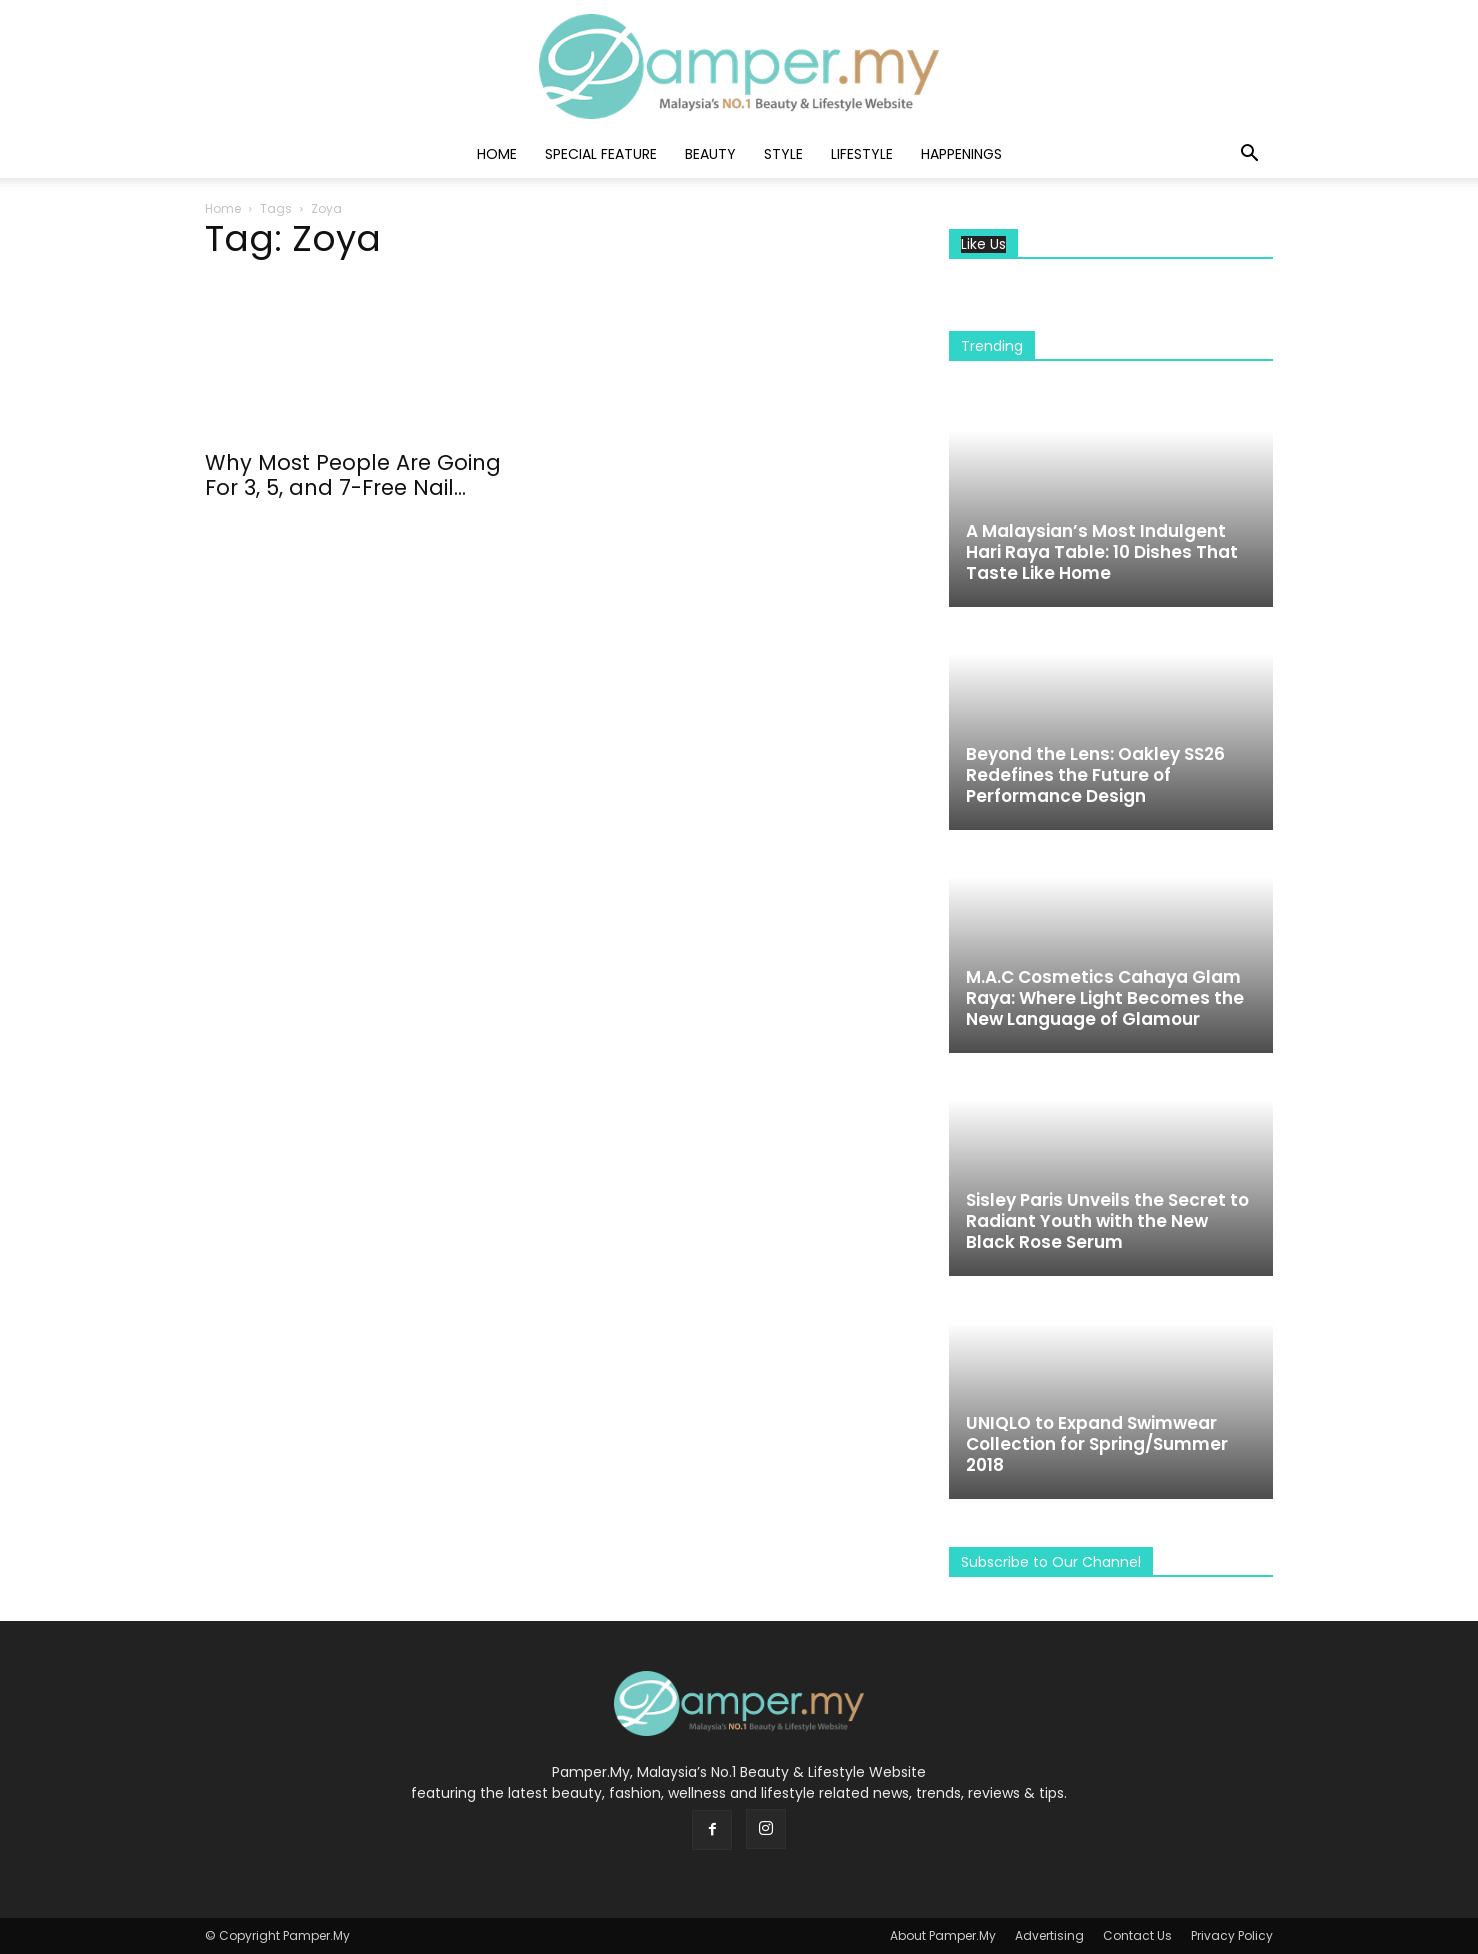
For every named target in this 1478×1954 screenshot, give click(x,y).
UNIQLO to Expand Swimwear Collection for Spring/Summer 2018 (1097, 1444)
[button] (1249, 155)
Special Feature (601, 154)
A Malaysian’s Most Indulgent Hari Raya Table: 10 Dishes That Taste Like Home (1102, 552)
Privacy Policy (1232, 1935)
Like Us (983, 244)
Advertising (1049, 1935)
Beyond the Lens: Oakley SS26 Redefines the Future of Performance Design (1095, 775)
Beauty (710, 154)
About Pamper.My (943, 1935)
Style (783, 154)
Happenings (961, 154)
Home (497, 154)
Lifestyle (862, 154)
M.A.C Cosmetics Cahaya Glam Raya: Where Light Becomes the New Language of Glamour (1105, 998)
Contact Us (1137, 1935)
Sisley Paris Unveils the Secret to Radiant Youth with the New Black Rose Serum (1107, 1221)
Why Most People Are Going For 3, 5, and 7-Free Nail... (353, 475)
